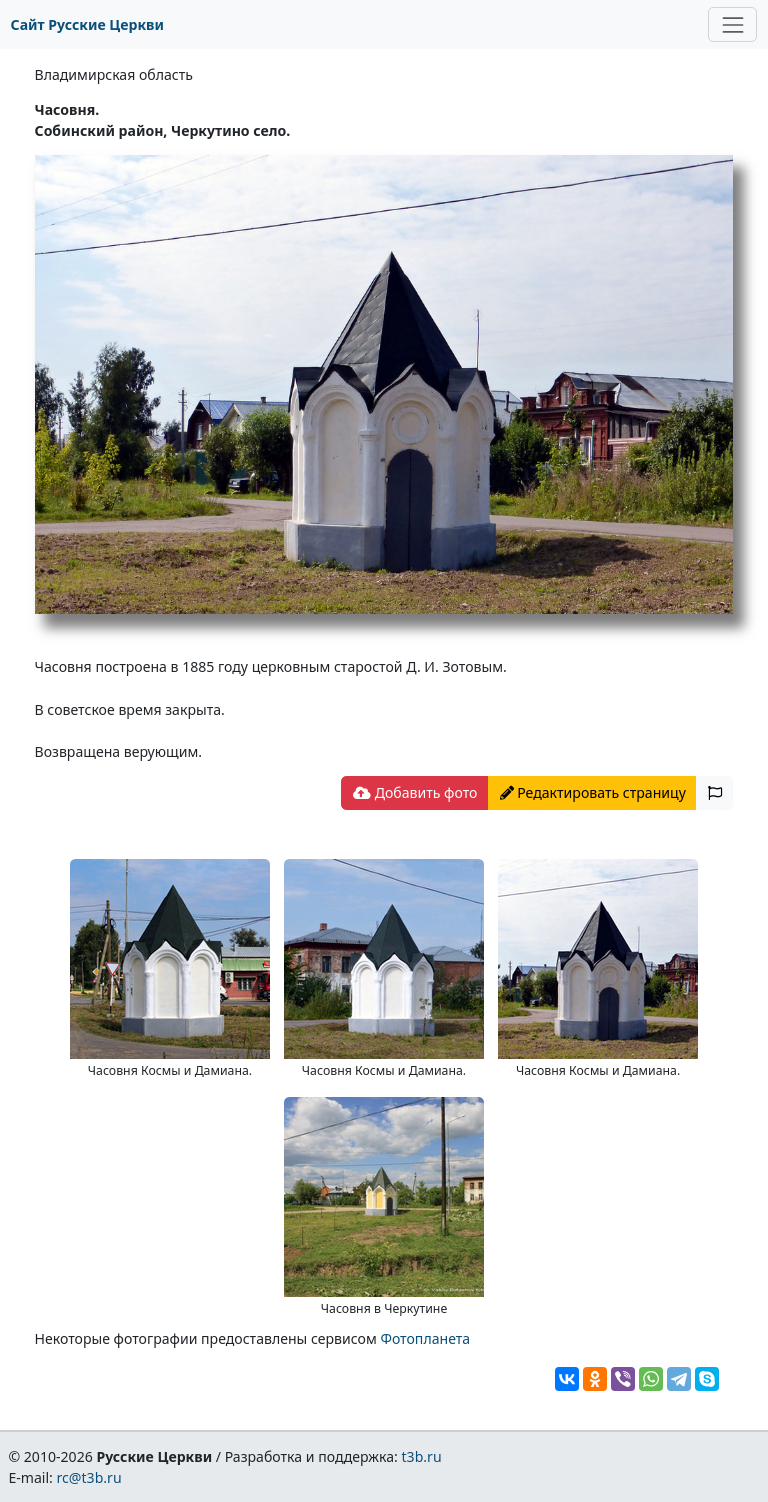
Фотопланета (425, 1338)
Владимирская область (114, 74)
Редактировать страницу (593, 792)
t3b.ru (422, 1456)
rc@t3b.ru (89, 1477)
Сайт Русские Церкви (87, 24)
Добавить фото (415, 792)
